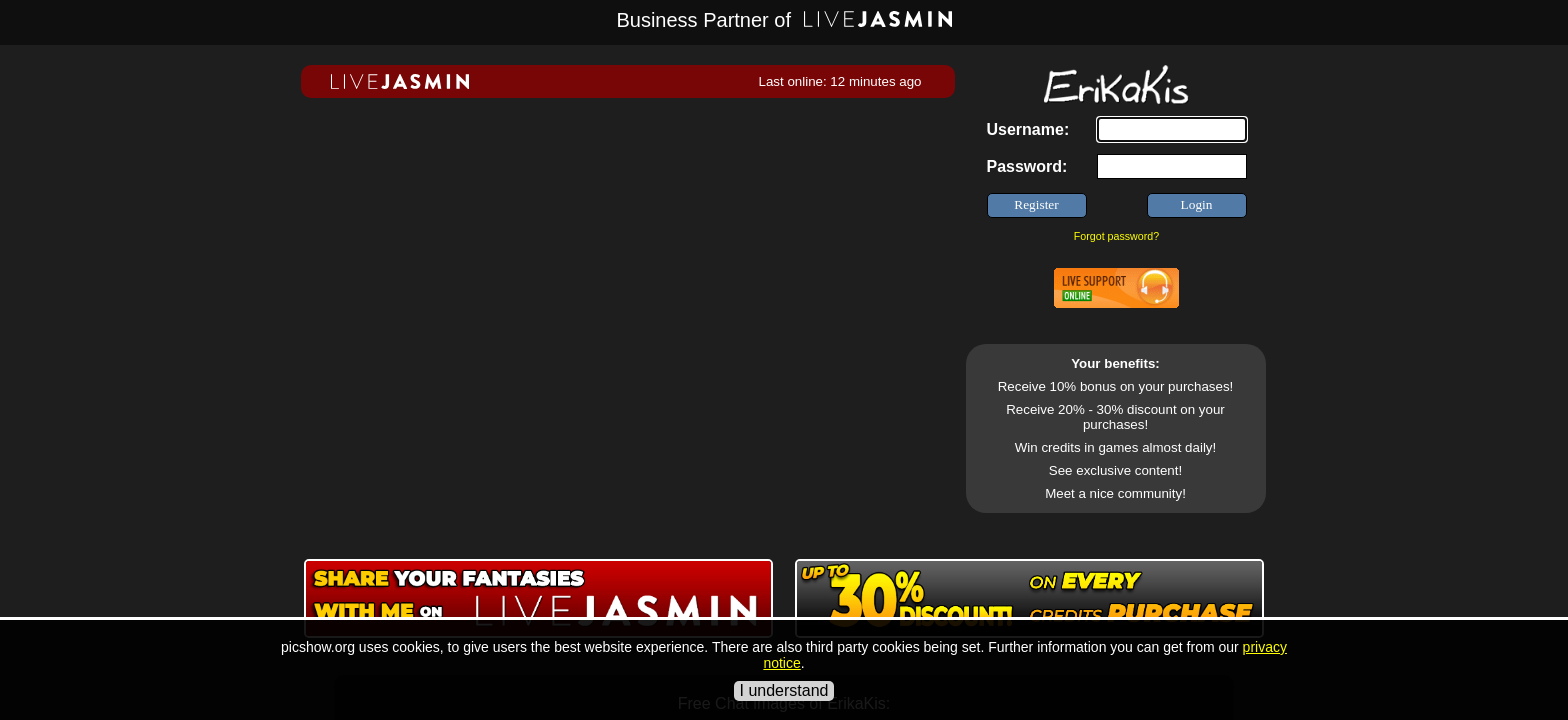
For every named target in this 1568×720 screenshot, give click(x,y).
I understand (784, 690)
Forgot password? (1116, 236)
